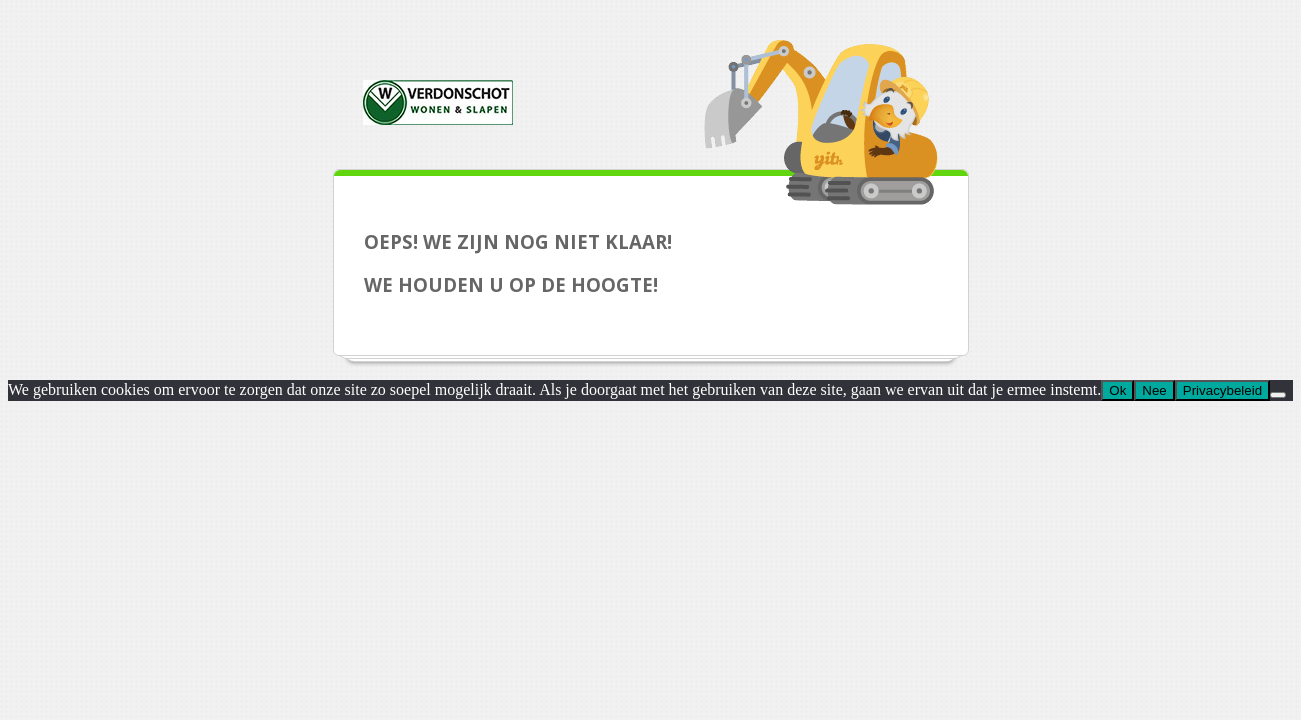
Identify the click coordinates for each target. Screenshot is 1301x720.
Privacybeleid (1222, 390)
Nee (1154, 390)
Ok (1117, 390)
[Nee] (1278, 395)
